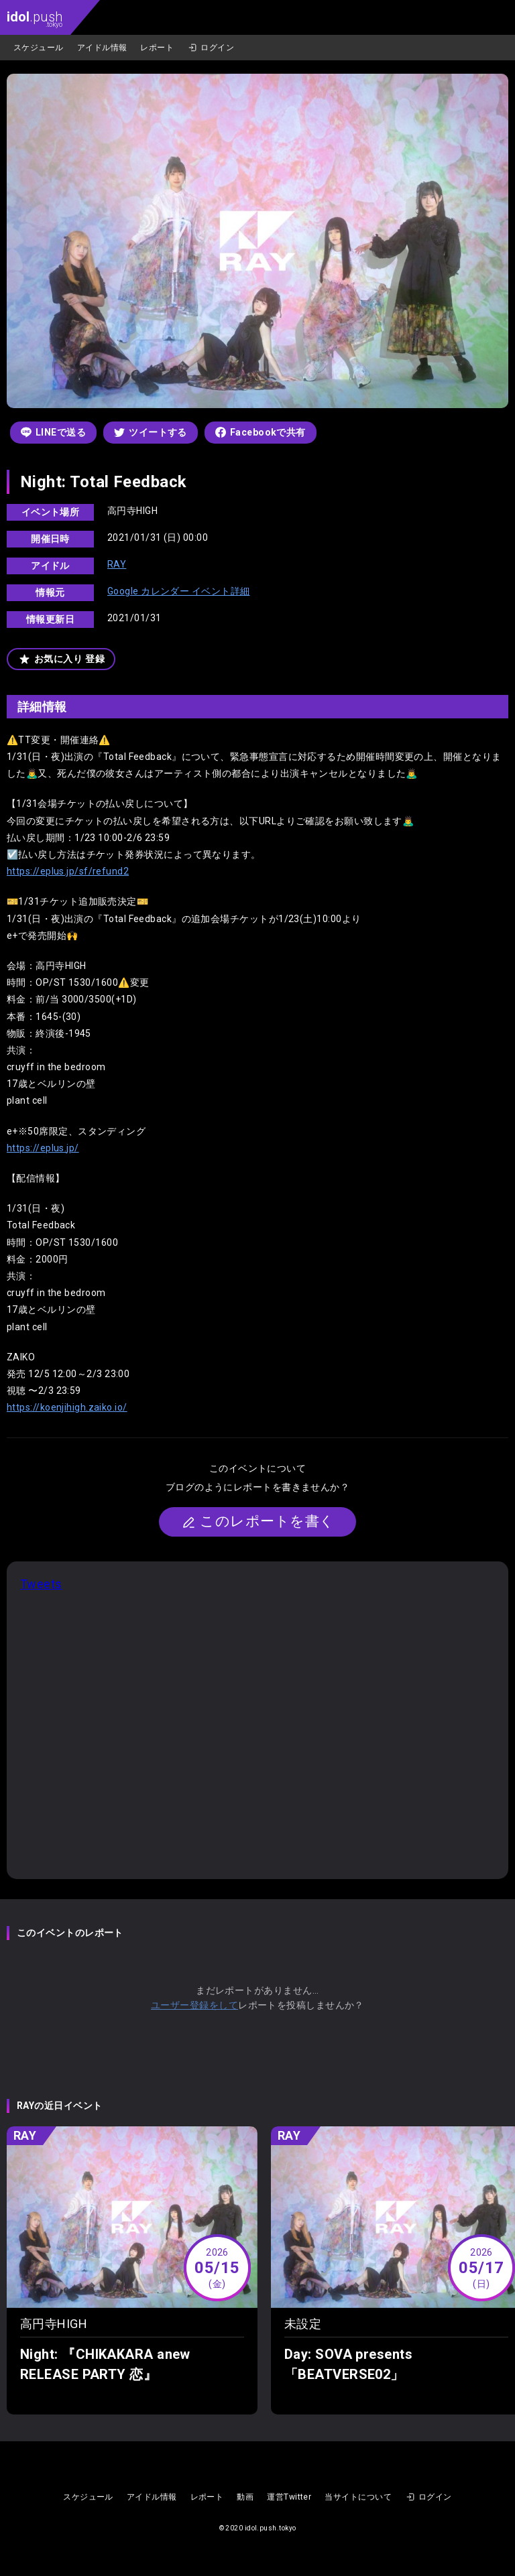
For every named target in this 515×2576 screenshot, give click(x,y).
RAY (116, 564)
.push (34, 18)
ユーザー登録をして (194, 2005)
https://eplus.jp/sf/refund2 (68, 871)
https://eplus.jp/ (43, 1148)
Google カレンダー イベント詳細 (178, 591)
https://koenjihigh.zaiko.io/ (67, 1407)
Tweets (41, 1584)
